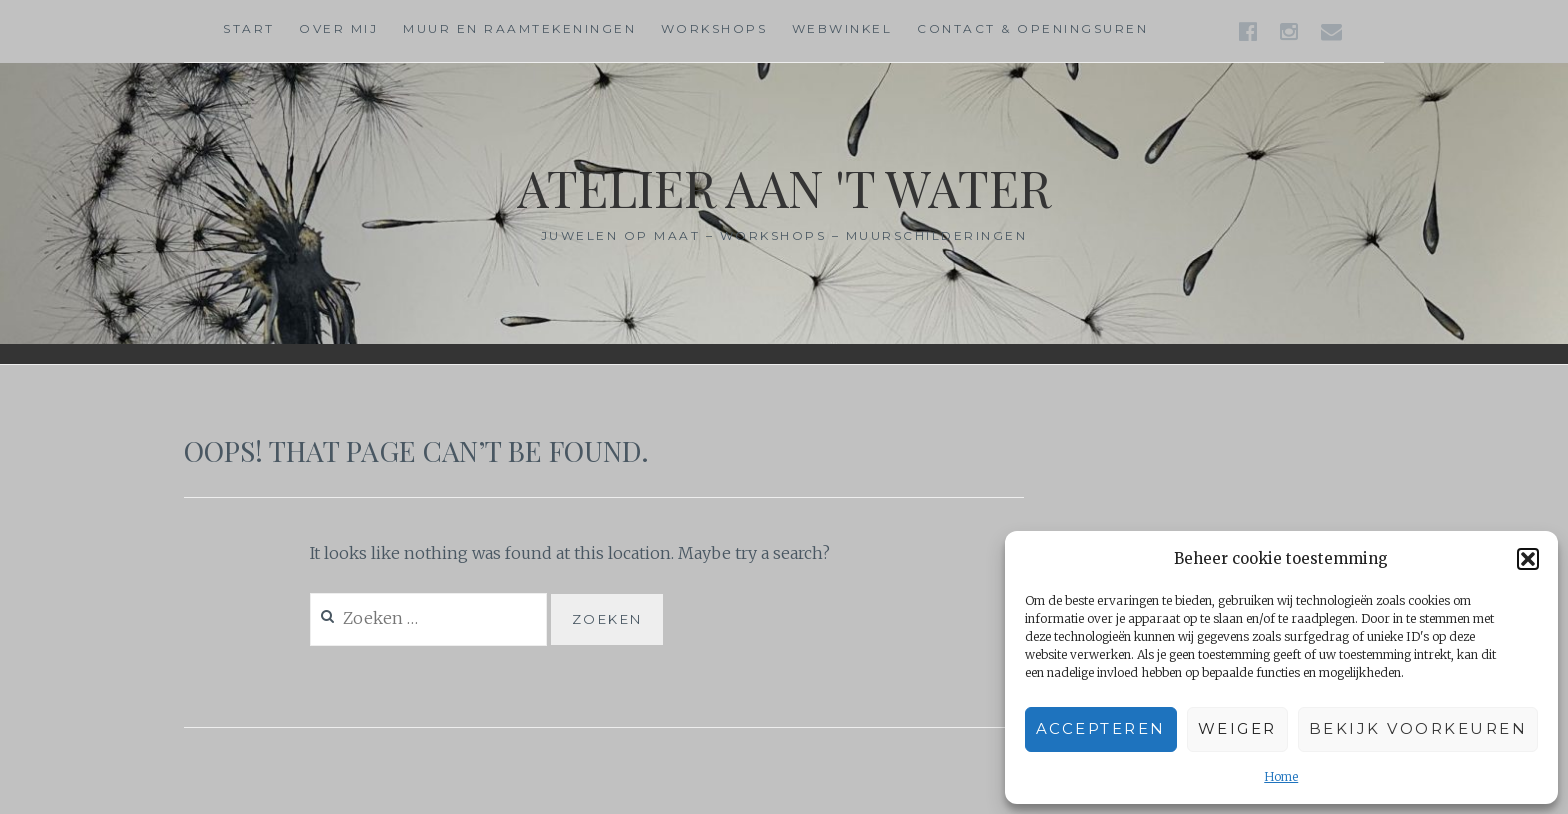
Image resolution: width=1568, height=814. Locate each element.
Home (1281, 776)
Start (249, 28)
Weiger (1237, 728)
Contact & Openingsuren (1032, 28)
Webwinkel (842, 28)
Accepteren (1101, 728)
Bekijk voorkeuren (1418, 728)
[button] (1528, 559)
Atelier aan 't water (784, 187)
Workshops (714, 28)
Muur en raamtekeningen (519, 28)
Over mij (338, 28)
